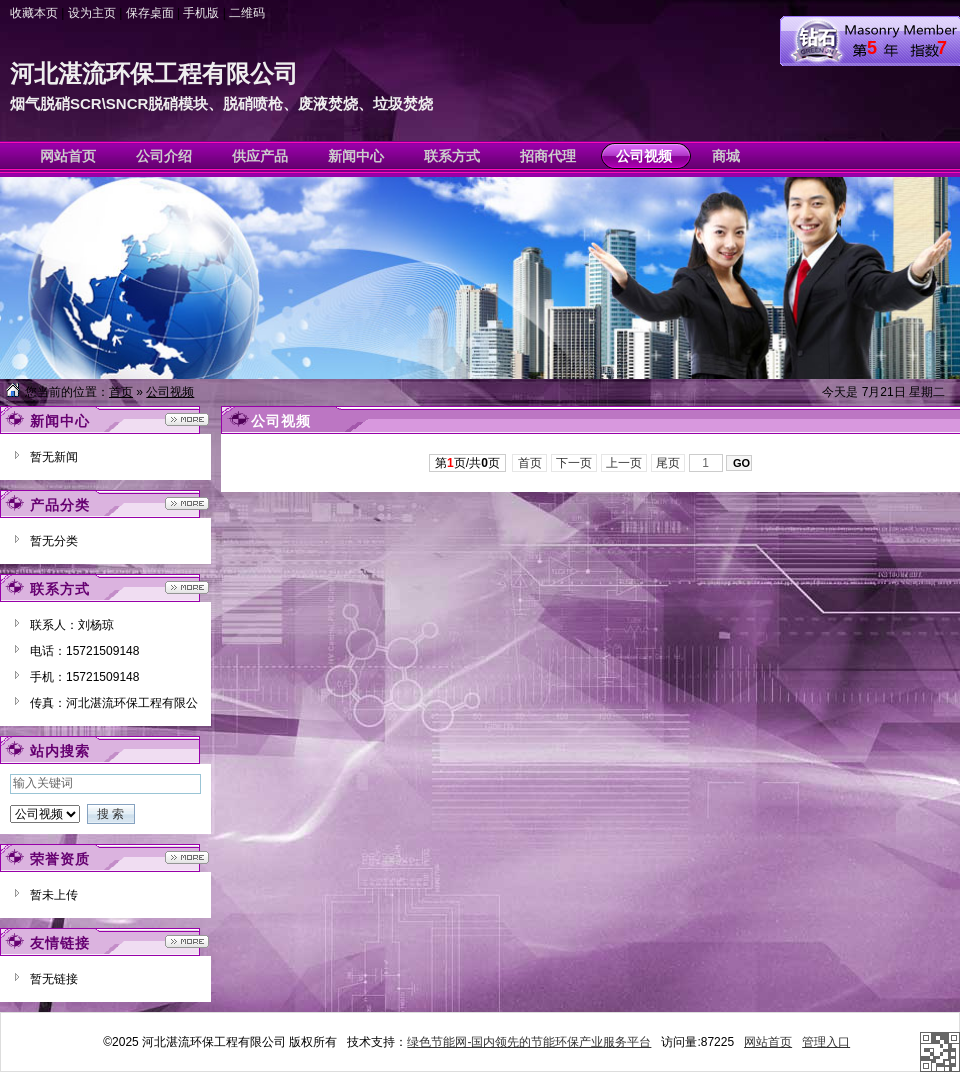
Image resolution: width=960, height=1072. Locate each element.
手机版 (201, 13)
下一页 (574, 463)
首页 (121, 392)
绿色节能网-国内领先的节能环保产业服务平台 (529, 1042)
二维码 (247, 13)
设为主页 (92, 13)
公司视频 (170, 392)
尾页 (668, 463)
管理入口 (826, 1042)
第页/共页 (467, 463)
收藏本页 (34, 13)
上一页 (624, 463)
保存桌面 (150, 13)
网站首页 (768, 1042)
